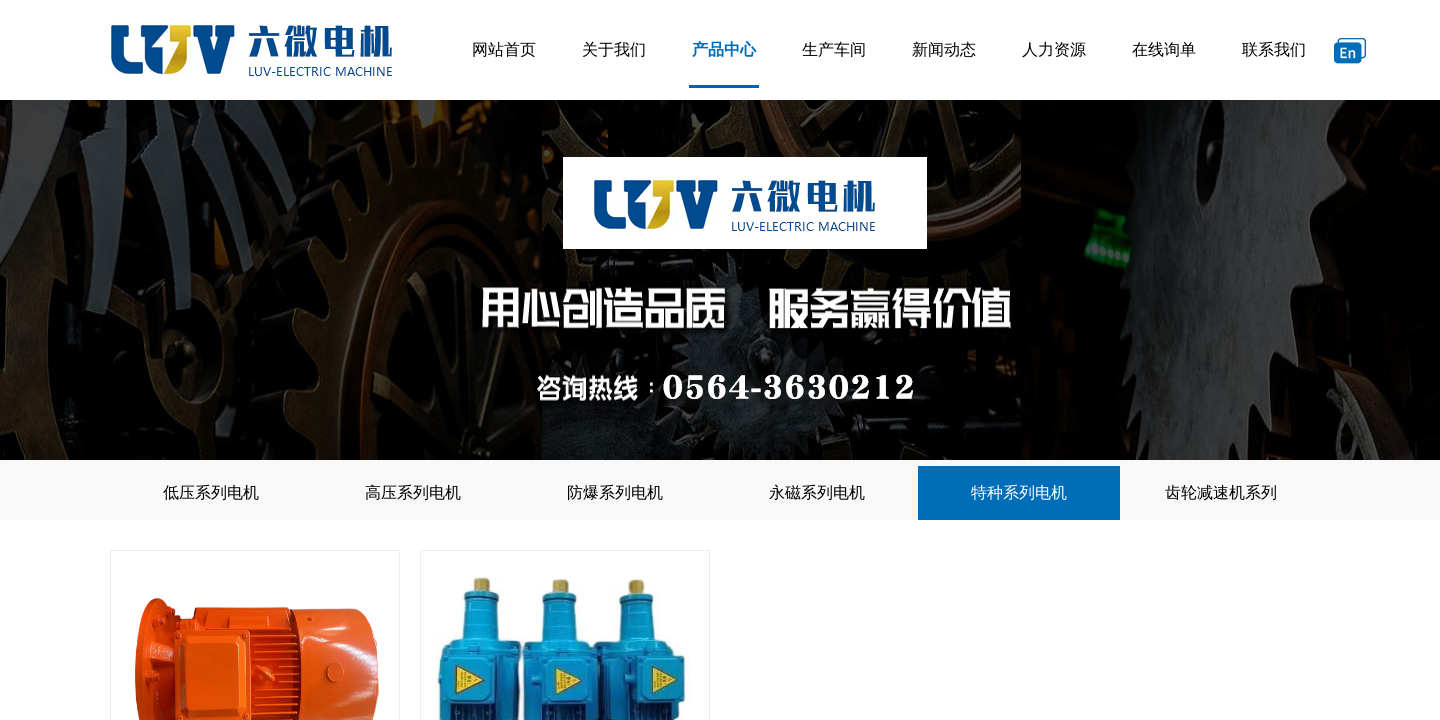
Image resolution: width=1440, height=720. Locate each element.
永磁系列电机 (817, 492)
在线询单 (1164, 49)
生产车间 (834, 49)
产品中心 (724, 49)
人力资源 (1054, 49)
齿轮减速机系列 (1221, 492)
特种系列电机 (1019, 492)
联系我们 (1274, 49)
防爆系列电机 (615, 492)
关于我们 (614, 49)
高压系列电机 (413, 492)
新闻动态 (944, 49)
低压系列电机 (211, 492)
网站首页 (504, 49)
